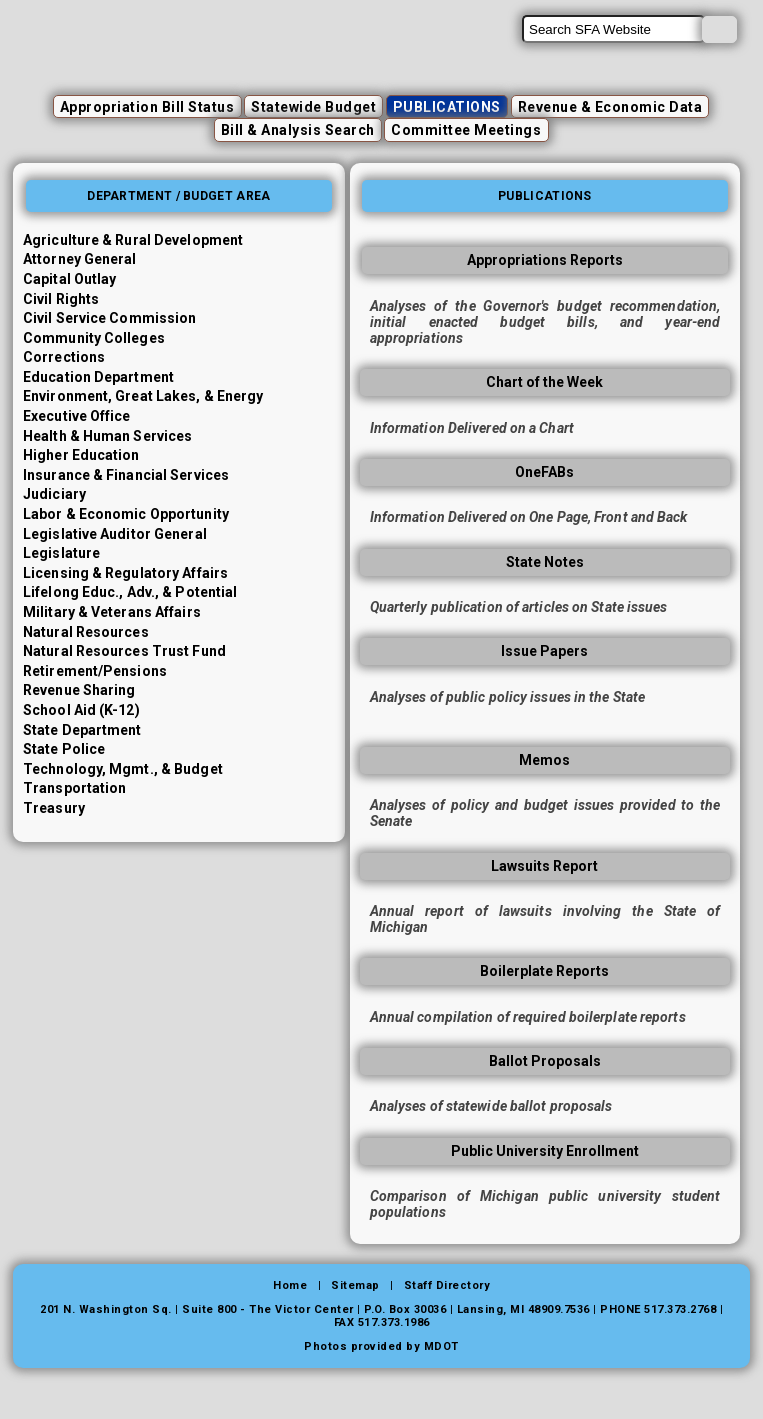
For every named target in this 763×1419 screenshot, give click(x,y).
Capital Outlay (69, 279)
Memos (544, 760)
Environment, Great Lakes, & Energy (143, 396)
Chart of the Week (544, 382)
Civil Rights (61, 299)
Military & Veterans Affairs (112, 612)
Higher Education (81, 455)
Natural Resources (86, 632)
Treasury (54, 808)
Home (290, 1285)
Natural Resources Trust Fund (124, 651)
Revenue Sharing (79, 690)
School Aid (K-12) (81, 710)
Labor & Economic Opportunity (126, 514)
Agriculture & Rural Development (133, 240)
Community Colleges (94, 338)
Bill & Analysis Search (298, 130)
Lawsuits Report (544, 866)
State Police (64, 749)
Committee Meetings (466, 130)
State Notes (545, 562)
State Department (82, 730)
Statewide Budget (313, 107)
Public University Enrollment (545, 1151)
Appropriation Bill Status (147, 107)
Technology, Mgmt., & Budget (123, 769)
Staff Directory (447, 1285)
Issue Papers (544, 651)
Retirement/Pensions (95, 671)
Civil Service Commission (109, 318)
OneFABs (544, 472)
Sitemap (355, 1285)
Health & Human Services (107, 436)
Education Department (98, 377)
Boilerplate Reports (544, 971)
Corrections (64, 357)
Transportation (74, 788)
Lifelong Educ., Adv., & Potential (130, 592)
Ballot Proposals (545, 1061)
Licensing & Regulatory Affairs (125, 573)
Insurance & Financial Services (126, 475)
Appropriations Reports (545, 260)
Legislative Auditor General (115, 534)
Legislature (61, 553)
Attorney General (80, 259)
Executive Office (77, 416)
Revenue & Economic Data (610, 107)
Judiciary (54, 494)
